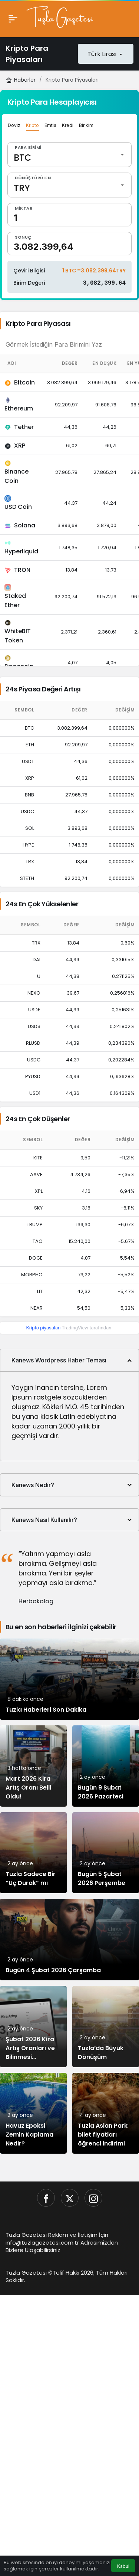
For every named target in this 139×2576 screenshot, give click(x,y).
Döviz (14, 125)
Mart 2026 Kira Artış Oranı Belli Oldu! (28, 1788)
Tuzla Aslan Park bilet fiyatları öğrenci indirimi (103, 2135)
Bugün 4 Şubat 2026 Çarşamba (53, 1970)
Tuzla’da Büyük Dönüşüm (100, 2053)
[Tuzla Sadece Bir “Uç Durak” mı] (33, 1853)
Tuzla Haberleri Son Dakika (46, 1710)
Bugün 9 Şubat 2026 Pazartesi (100, 1792)
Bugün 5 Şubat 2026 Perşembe (101, 1879)
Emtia (50, 125)
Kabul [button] (123, 2566)
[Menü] (13, 18)
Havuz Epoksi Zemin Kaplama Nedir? (29, 2135)
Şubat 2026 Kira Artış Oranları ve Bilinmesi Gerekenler (30, 2053)
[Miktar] (69, 214)
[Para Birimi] (69, 154)
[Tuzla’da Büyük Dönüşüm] (105, 2027)
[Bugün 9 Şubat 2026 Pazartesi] (105, 1766)
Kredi (67, 125)
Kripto (32, 125)
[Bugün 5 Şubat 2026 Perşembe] (105, 1853)
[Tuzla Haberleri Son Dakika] (69, 1679)
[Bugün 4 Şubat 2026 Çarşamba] (69, 1939)
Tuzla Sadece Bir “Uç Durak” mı (31, 1879)
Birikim (86, 125)
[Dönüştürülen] (69, 185)
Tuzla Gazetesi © (29, 2273)
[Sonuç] (69, 243)
